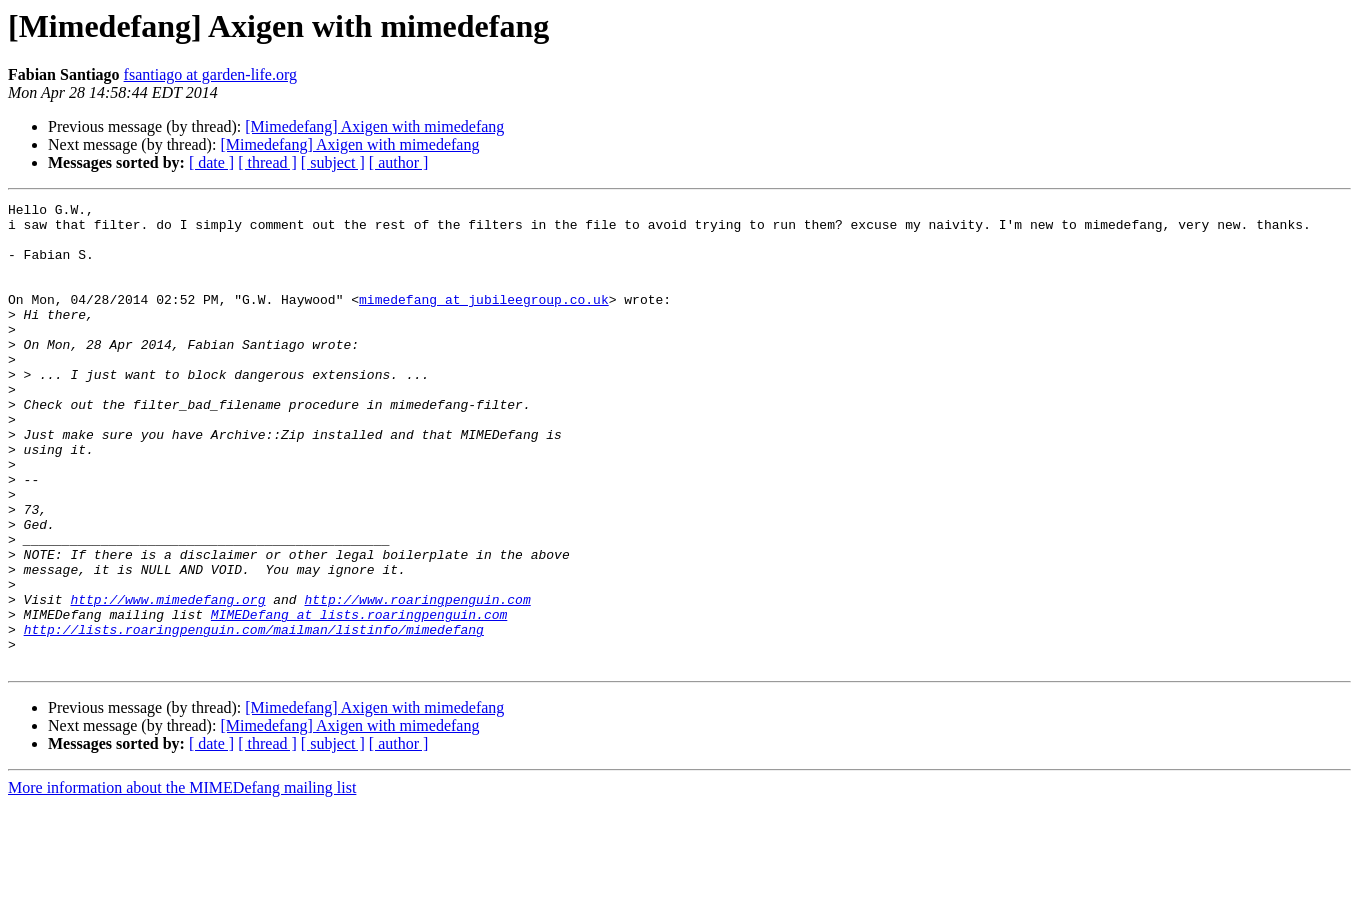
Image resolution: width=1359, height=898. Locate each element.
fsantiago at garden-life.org (210, 74)
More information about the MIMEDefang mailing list (182, 880)
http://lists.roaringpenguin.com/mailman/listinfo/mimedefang (254, 716)
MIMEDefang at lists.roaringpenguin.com (359, 698)
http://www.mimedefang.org (167, 680)
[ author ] (399, 162)
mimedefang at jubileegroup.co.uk (484, 320)
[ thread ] (267, 162)
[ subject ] (333, 162)
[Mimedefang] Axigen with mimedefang (374, 126)
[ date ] (211, 162)
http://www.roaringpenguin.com (417, 680)
